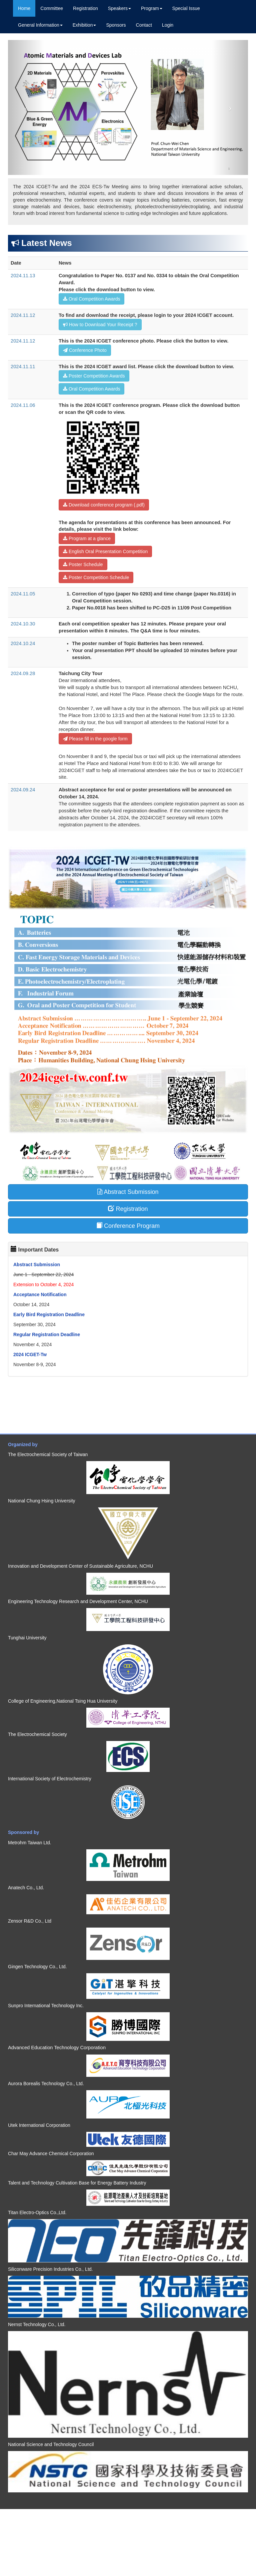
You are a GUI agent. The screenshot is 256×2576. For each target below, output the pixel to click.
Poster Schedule (83, 564)
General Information (40, 25)
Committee (51, 8)
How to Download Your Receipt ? (100, 324)
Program (151, 8)
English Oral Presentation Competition (105, 551)
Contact (144, 25)
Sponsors (116, 25)
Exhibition (84, 25)
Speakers (119, 8)
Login (167, 25)
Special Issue (186, 8)
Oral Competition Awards (91, 299)
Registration (85, 8)
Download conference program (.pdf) (104, 504)
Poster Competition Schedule (96, 577)
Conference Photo (85, 350)
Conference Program (128, 1225)
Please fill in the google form (95, 738)
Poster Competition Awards (94, 376)
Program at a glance (87, 538)
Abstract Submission (127, 1192)
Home (24, 8)
